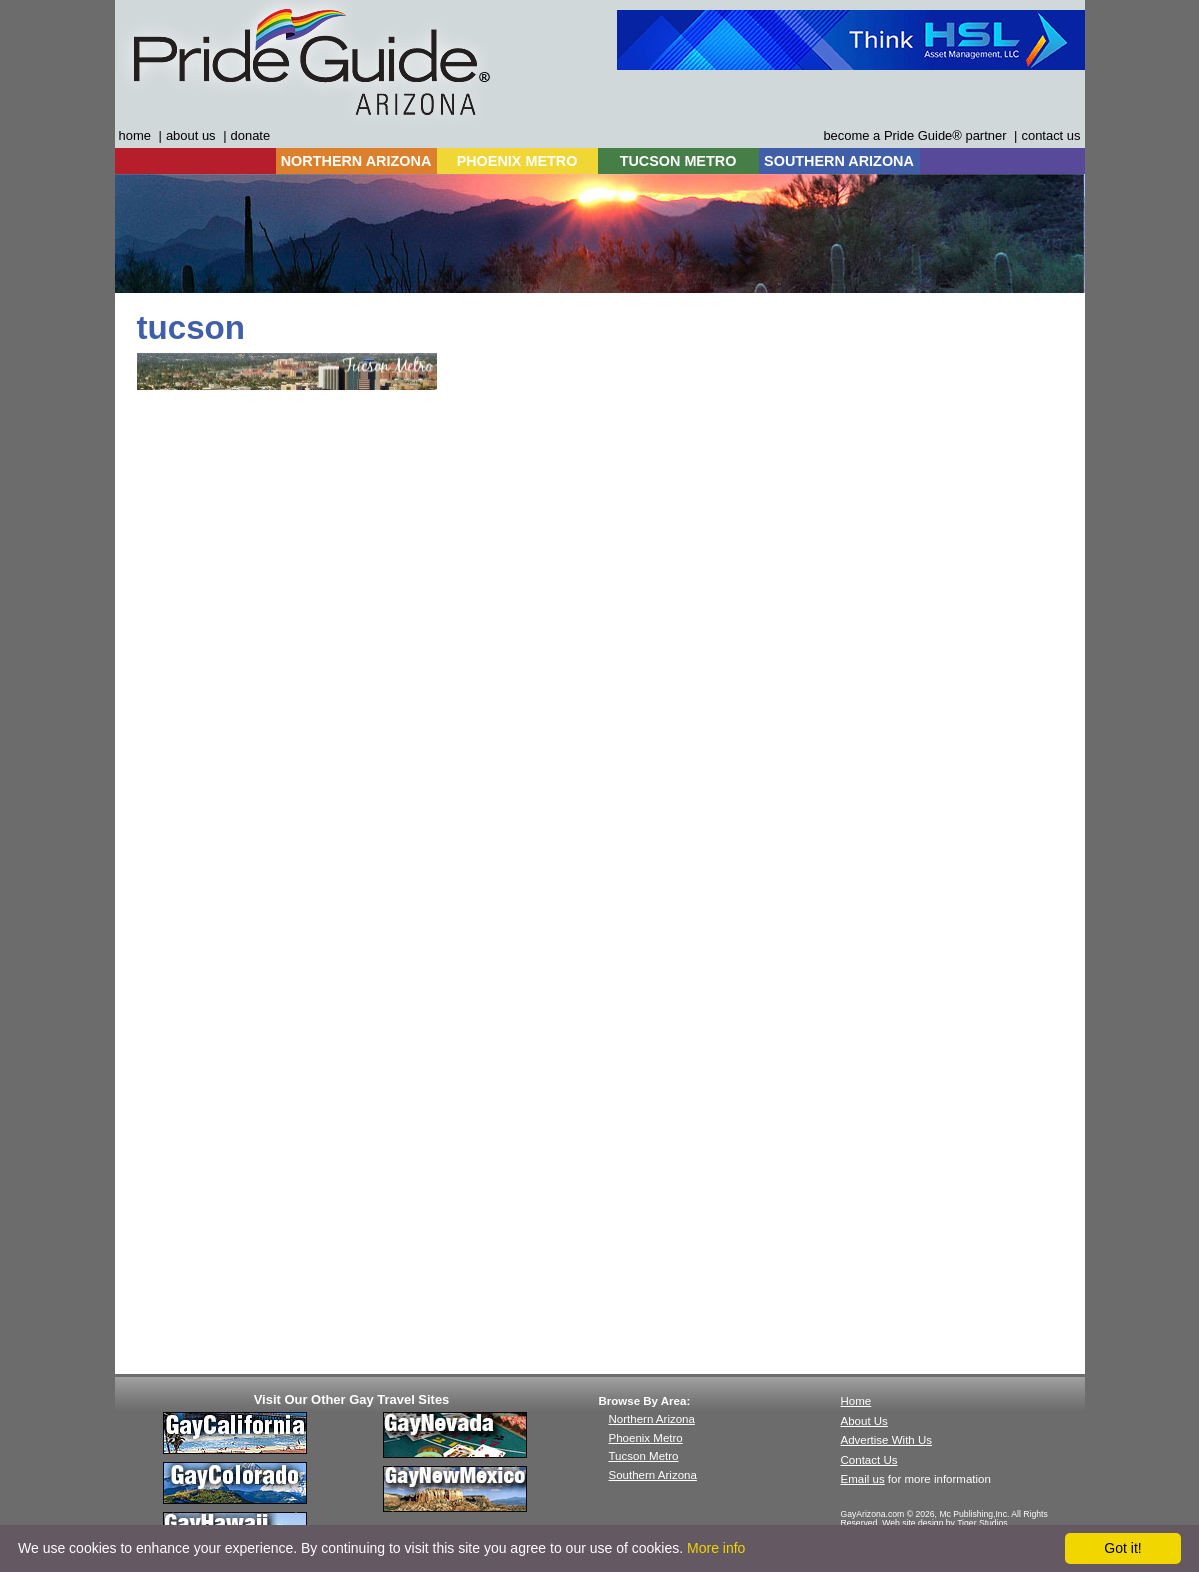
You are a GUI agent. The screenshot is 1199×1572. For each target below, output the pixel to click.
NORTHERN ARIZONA (356, 161)
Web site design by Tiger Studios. (946, 1523)
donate (251, 135)
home (135, 135)
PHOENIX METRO (517, 161)
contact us (1050, 135)
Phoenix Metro (646, 1438)
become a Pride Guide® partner (914, 135)
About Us (864, 1421)
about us (191, 135)
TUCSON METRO (678, 161)
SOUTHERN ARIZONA (839, 161)
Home (856, 1401)
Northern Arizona (652, 1419)
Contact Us (869, 1460)
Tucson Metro (644, 1456)
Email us (863, 1479)
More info (716, 1548)
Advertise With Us (887, 1440)
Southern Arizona (653, 1475)
